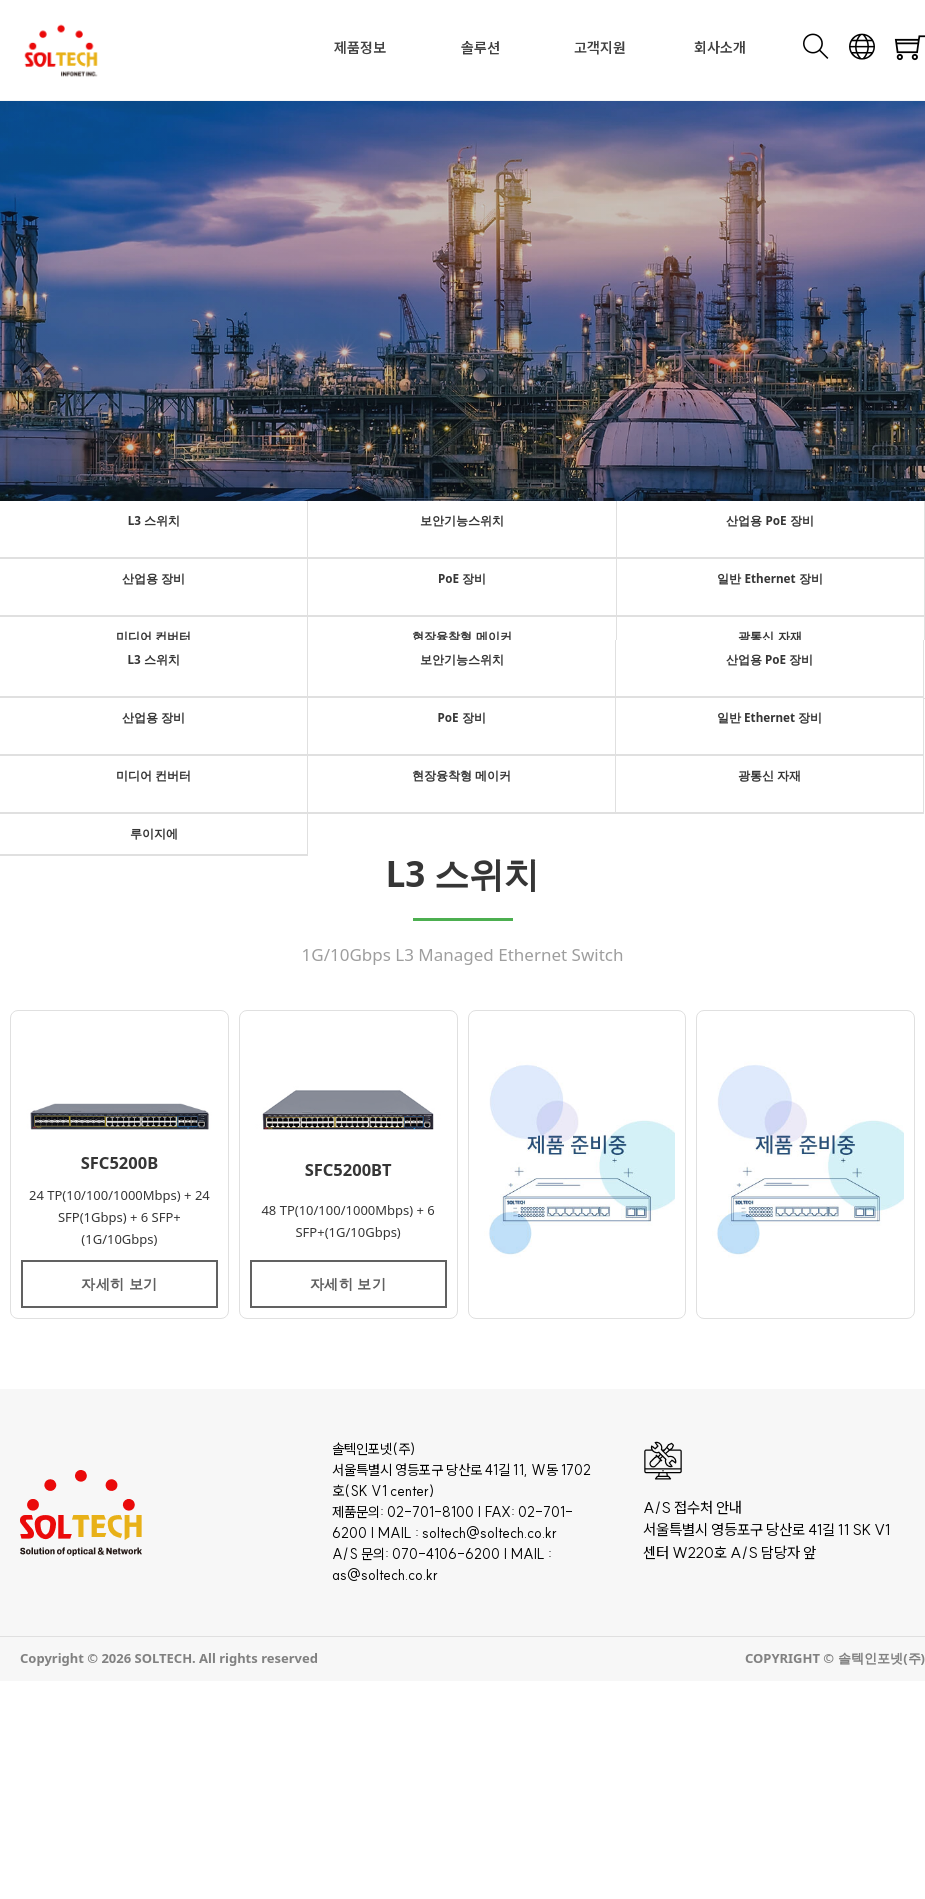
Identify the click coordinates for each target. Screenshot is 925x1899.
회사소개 (720, 48)
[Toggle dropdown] (391, 47)
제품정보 (360, 48)
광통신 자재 (769, 775)
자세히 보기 (119, 1283)
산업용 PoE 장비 (769, 520)
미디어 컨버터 (153, 775)
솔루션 (480, 48)
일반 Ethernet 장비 (769, 578)
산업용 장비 (153, 578)
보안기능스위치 (462, 520)
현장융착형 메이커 (461, 775)
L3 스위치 (154, 520)
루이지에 (154, 833)
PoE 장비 (462, 578)
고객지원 (600, 48)
